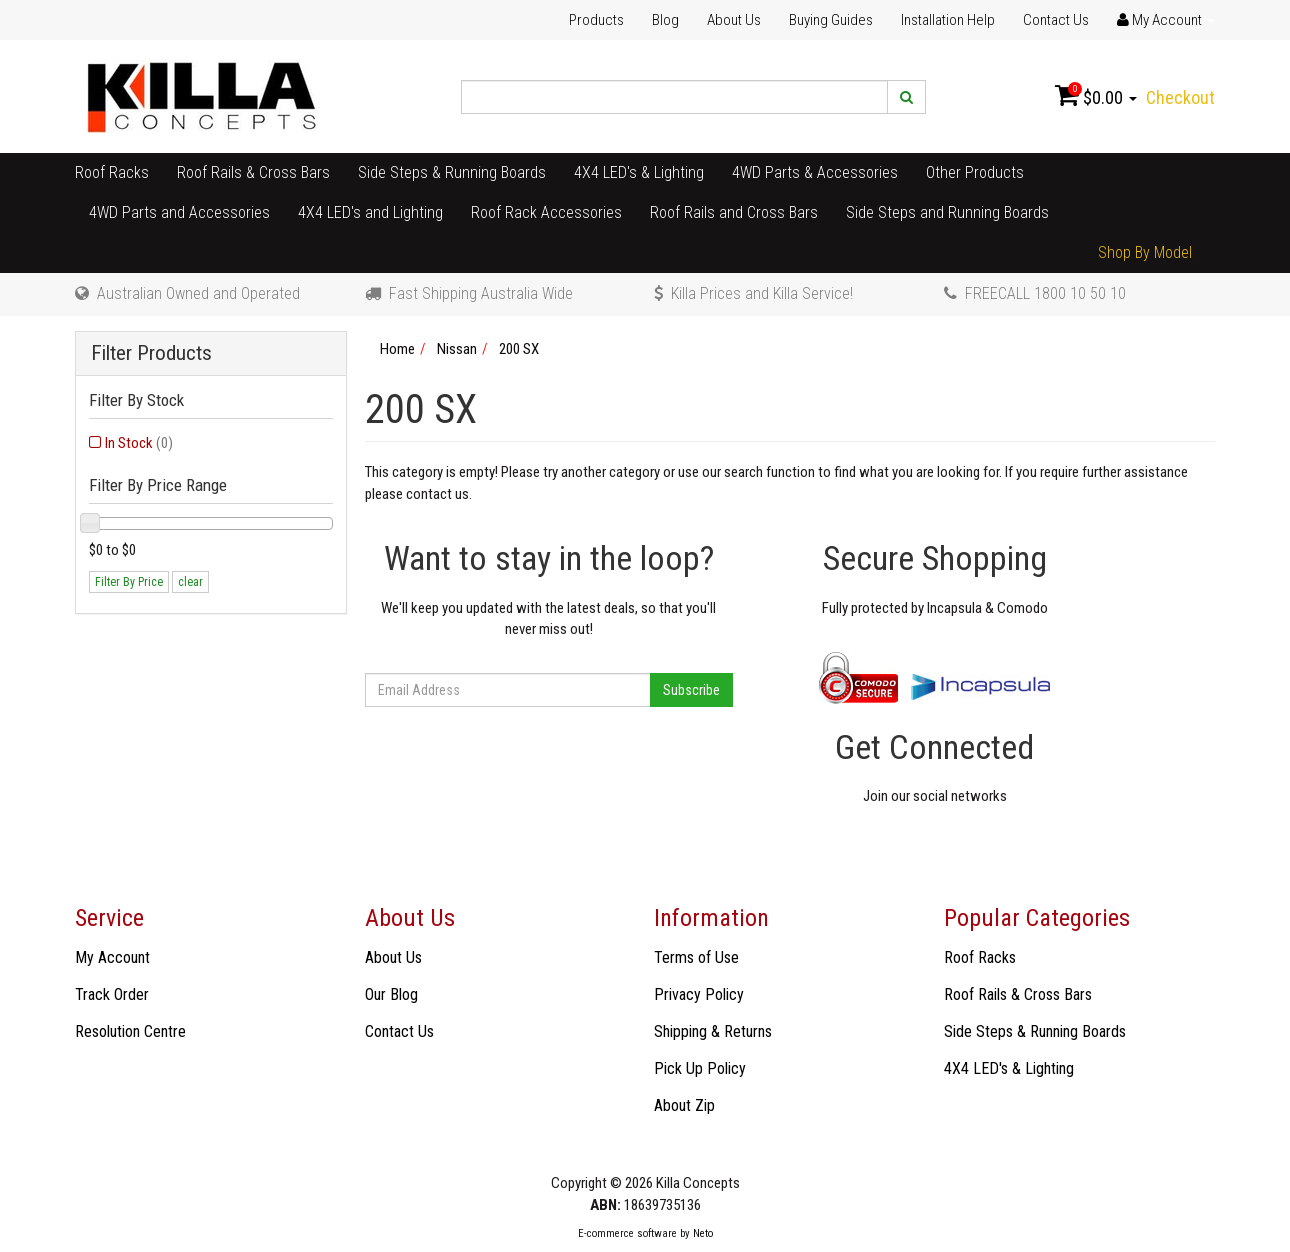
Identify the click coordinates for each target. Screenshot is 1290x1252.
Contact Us (1056, 20)
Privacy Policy (699, 994)
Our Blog (391, 994)
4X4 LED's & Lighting (639, 172)
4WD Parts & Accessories (815, 172)
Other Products (975, 172)
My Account (112, 957)
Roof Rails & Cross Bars (253, 172)
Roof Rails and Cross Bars (734, 212)
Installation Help (948, 20)
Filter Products (151, 353)
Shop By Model (1145, 252)
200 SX (519, 349)
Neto (703, 1233)
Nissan (457, 349)
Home (397, 349)
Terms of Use (696, 957)
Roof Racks (112, 172)
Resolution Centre (130, 1031)
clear (190, 582)
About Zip (684, 1105)
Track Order (112, 994)
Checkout (1180, 97)
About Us (734, 20)
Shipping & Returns (713, 1031)
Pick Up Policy (700, 1068)
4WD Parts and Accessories (179, 212)
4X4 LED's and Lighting (370, 212)
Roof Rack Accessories (546, 212)
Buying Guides (831, 20)
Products (596, 20)
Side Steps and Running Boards (947, 212)
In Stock (139, 443)
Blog (665, 20)
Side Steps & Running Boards (452, 172)
